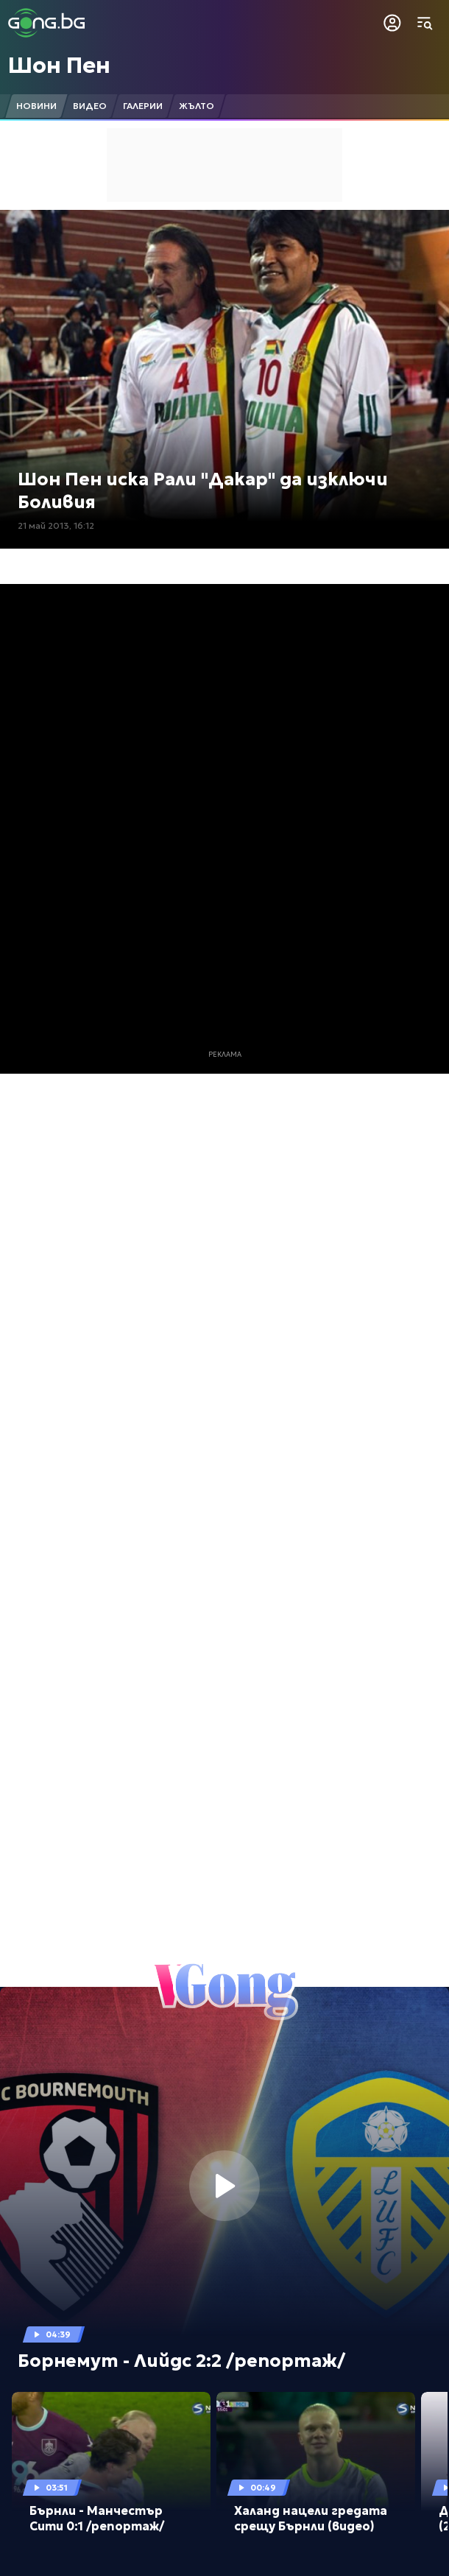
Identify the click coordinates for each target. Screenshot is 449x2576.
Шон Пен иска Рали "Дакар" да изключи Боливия (203, 490)
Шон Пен (59, 65)
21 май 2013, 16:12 (56, 525)
